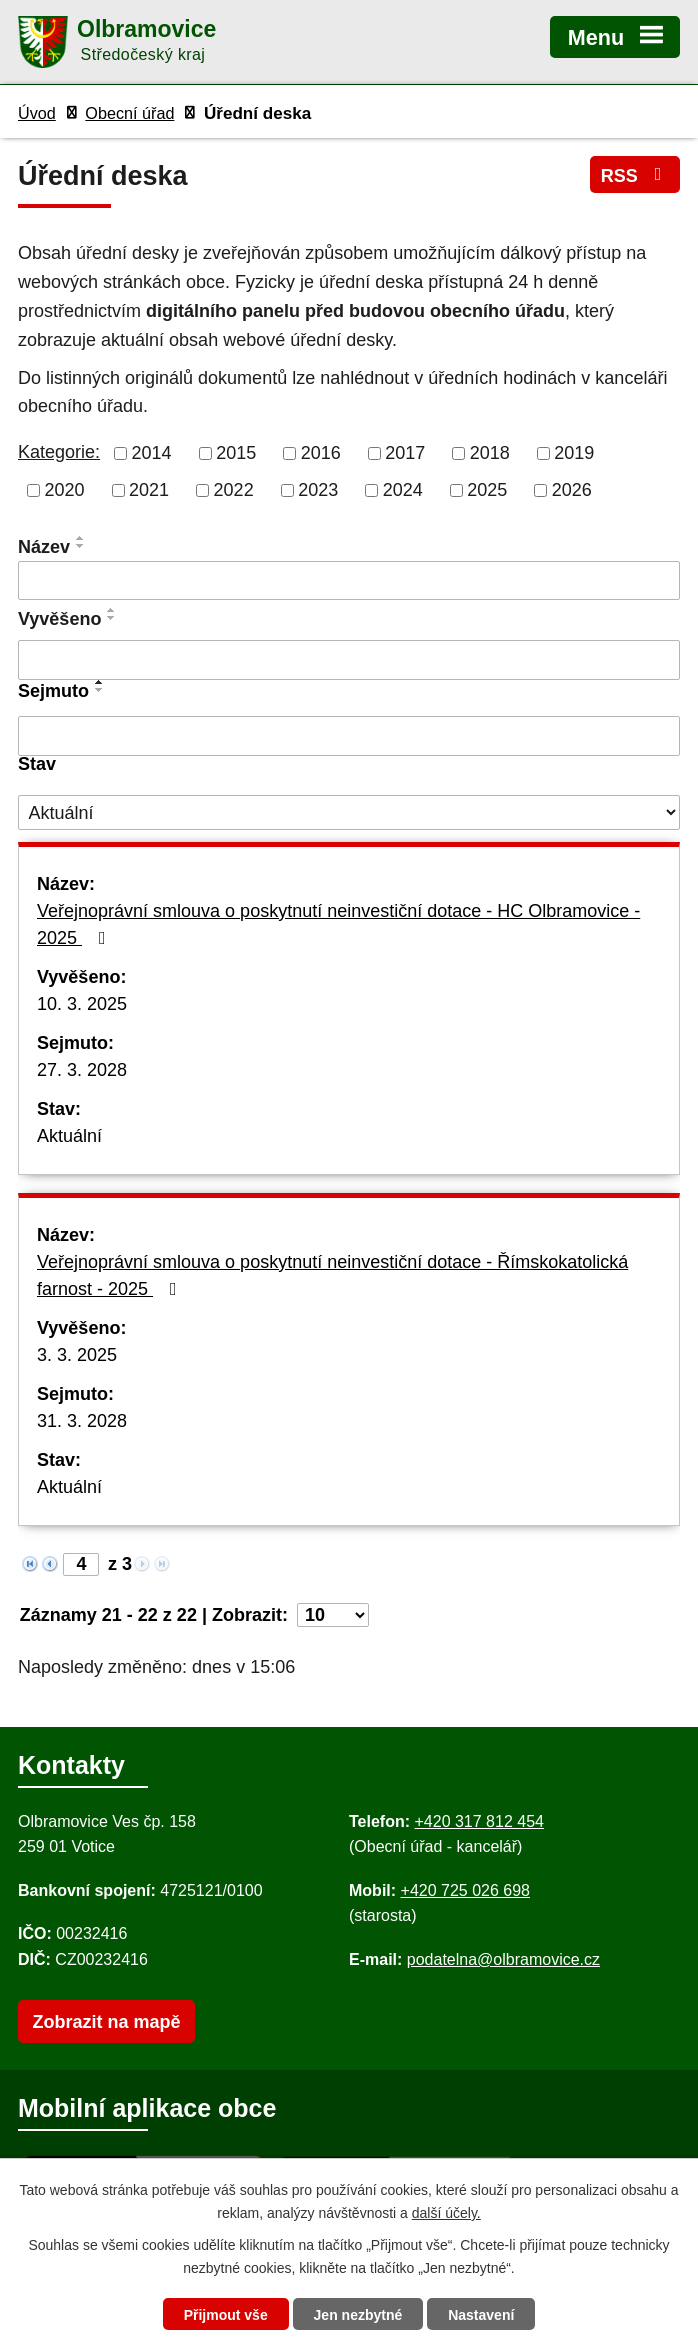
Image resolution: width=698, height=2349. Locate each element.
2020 (65, 490)
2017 (405, 453)
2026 (572, 490)
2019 (574, 453)
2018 (490, 453)
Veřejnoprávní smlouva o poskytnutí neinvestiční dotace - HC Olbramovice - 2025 (338, 924)
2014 (152, 453)
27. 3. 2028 (82, 1070)
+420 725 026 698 (465, 1890)
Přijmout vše (226, 2315)
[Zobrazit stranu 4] (81, 1564)
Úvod (37, 113)
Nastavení (481, 2315)
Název (44, 547)
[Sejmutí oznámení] (349, 736)
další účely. (446, 2213)
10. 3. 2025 (82, 1004)
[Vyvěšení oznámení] (349, 660)
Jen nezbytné (358, 2315)
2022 (234, 490)
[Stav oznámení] (349, 812)
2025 (487, 490)
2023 (318, 490)
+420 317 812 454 (478, 1821)
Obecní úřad (129, 113)
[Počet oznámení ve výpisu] (333, 1615)
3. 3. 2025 (77, 1355)
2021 (149, 490)
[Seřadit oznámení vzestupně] (81, 538)
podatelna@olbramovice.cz (503, 1959)
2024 (403, 490)
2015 (236, 453)
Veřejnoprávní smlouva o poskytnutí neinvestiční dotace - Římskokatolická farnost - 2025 (332, 1275)
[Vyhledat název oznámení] (349, 581)
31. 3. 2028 (82, 1421)
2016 (321, 453)
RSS (635, 175)
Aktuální (69, 1136)
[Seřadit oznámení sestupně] (81, 546)
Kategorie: (59, 452)
